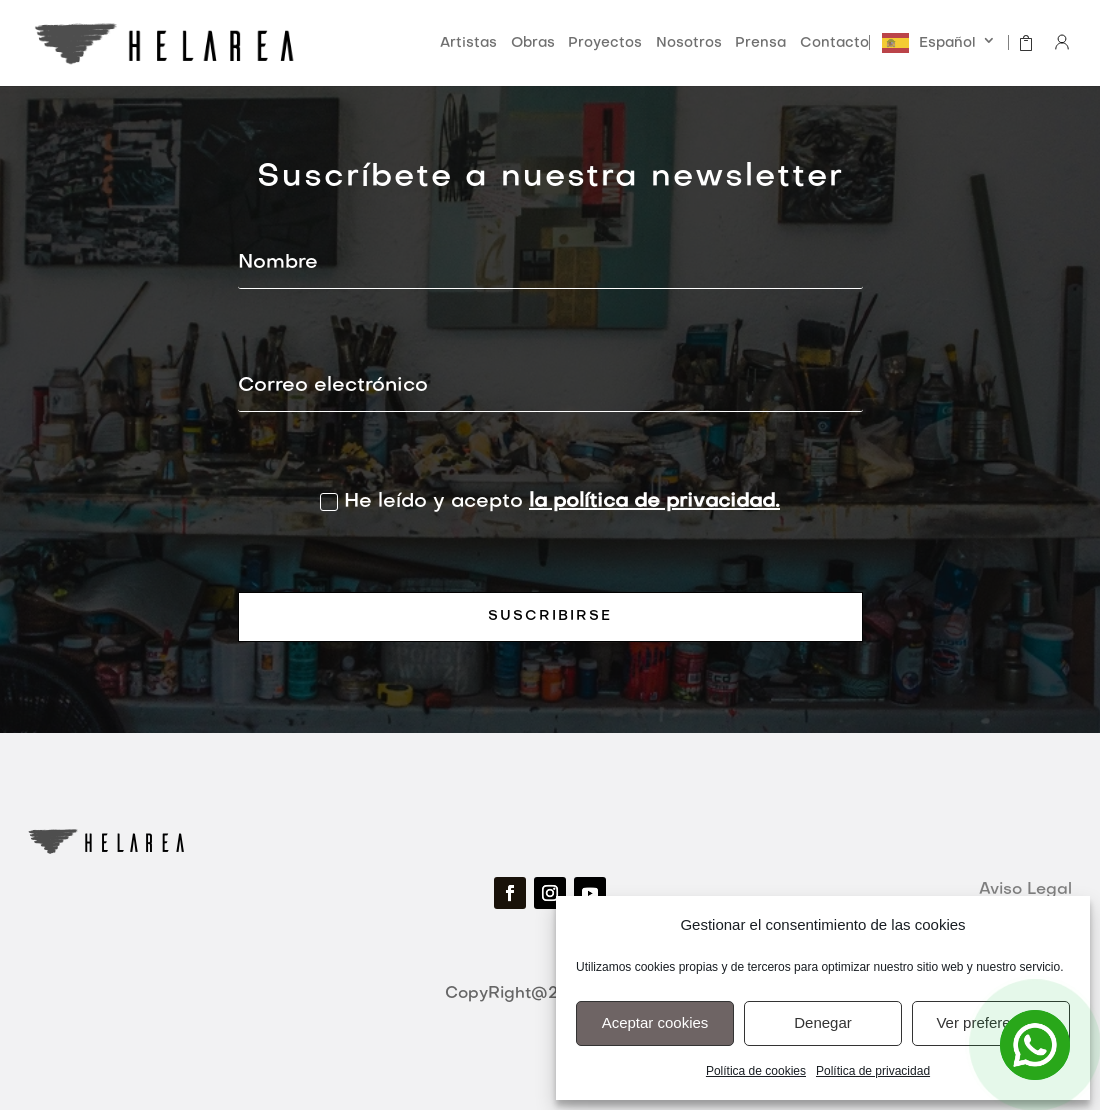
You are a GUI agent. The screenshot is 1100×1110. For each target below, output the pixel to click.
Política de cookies (756, 1071)
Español (947, 43)
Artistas (468, 43)
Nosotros (689, 43)
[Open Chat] (1035, 1045)
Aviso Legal (1025, 890)
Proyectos (605, 43)
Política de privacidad (873, 1071)
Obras (533, 43)
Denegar (823, 1022)
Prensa (760, 43)
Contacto (834, 43)
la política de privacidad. (654, 502)
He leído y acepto (550, 502)
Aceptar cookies (655, 1022)
